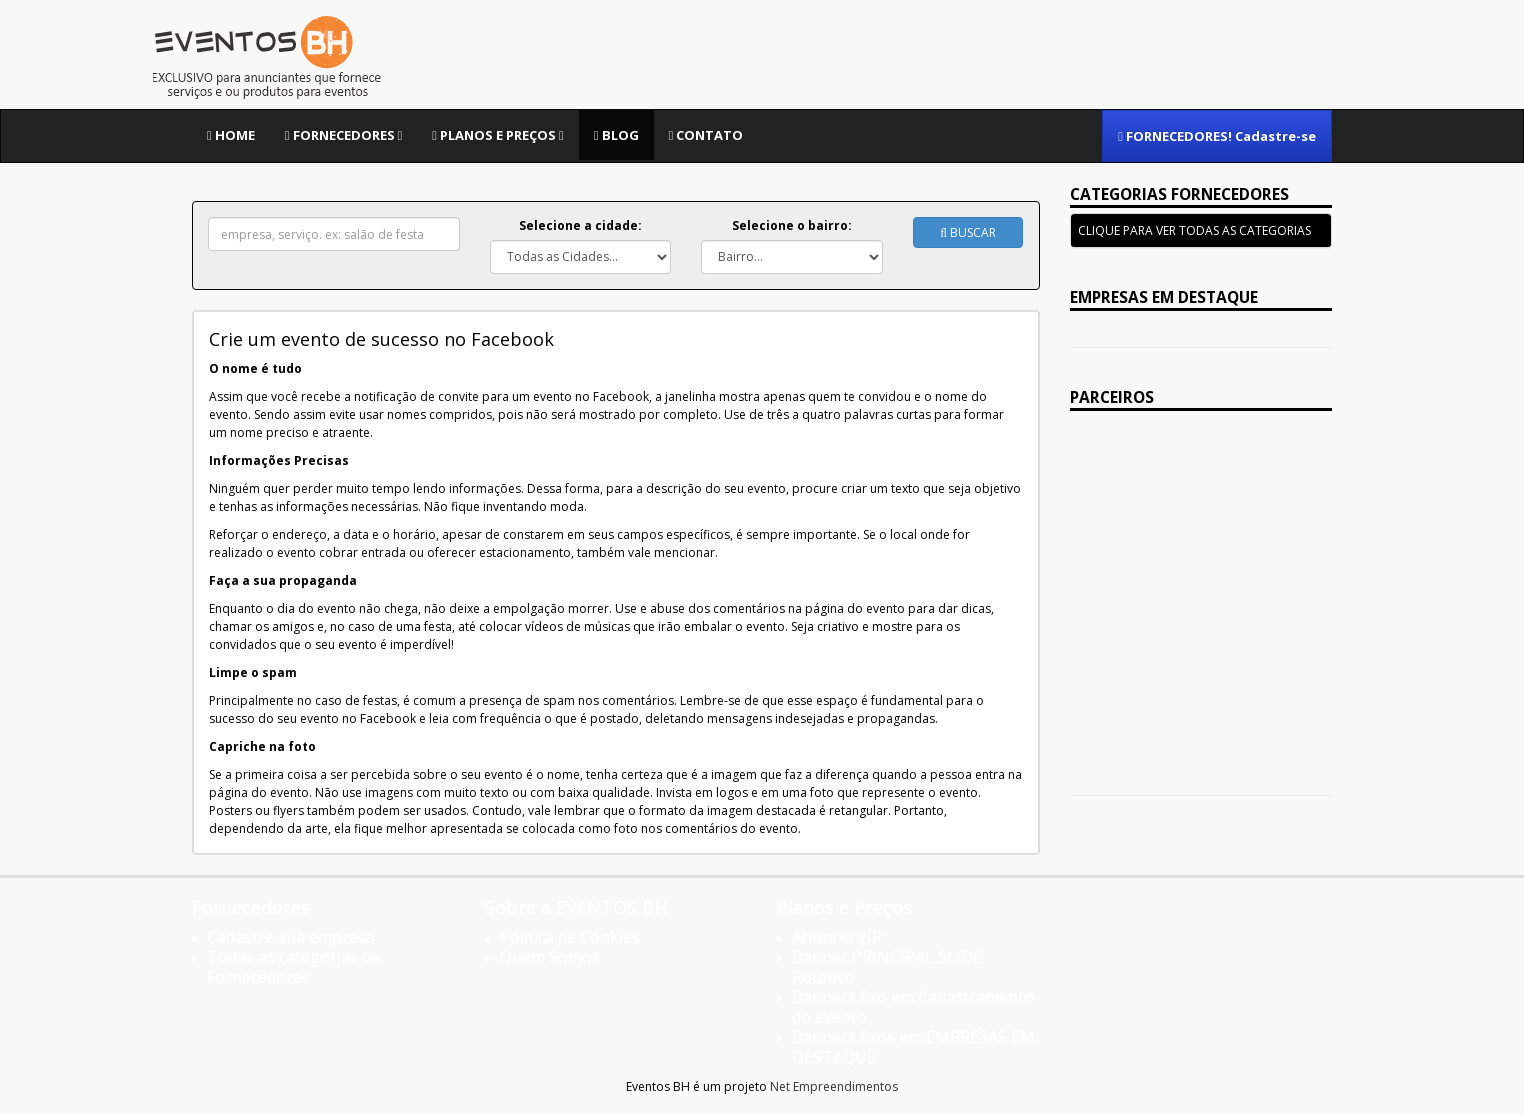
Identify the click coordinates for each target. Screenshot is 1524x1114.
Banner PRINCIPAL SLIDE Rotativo (887, 967)
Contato (706, 135)
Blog (616, 135)
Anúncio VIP (837, 937)
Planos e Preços (498, 135)
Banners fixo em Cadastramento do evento (913, 1007)
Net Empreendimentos (834, 1086)
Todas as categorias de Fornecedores (293, 967)
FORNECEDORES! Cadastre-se (1217, 136)
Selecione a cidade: (580, 225)
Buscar (968, 232)
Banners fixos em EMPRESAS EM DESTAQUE (913, 1047)
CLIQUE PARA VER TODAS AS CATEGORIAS (1194, 230)
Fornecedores (344, 135)
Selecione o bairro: (792, 225)
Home (231, 135)
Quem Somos (550, 957)
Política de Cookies (570, 937)
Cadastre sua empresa (291, 937)
